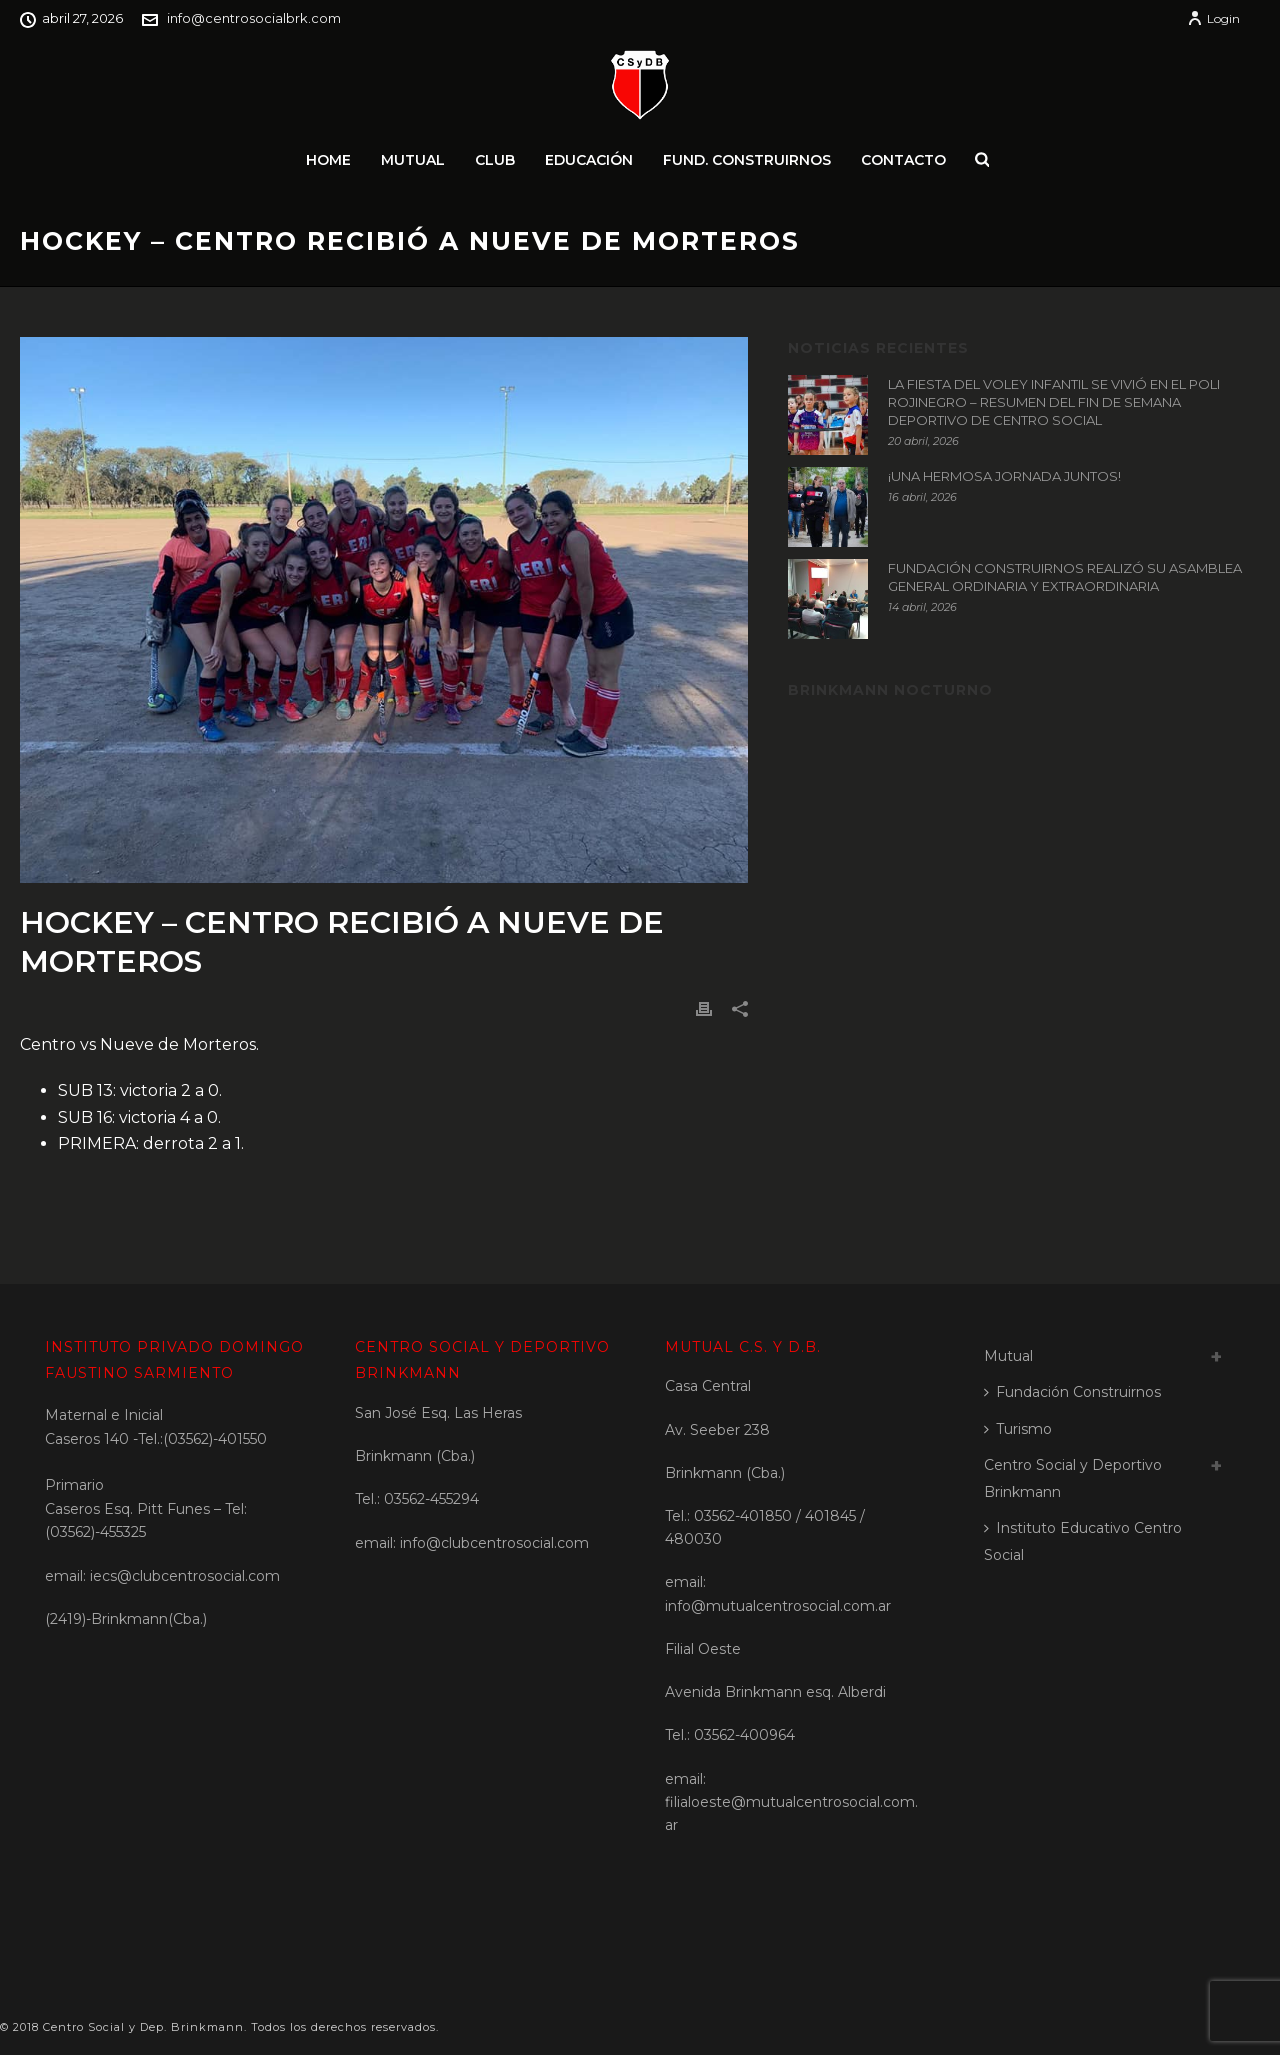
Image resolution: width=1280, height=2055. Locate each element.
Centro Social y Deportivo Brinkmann (1073, 1478)
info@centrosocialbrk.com (254, 18)
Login (1213, 18)
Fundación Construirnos (1072, 1392)
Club (495, 160)
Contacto (903, 160)
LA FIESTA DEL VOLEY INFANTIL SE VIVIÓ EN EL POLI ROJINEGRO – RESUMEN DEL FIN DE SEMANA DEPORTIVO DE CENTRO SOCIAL (1054, 402)
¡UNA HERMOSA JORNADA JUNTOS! (1004, 476)
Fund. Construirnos (747, 160)
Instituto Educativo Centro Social (1083, 1541)
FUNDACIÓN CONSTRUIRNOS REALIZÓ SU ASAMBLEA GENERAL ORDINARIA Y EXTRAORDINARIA (1065, 577)
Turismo (1018, 1429)
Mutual (413, 160)
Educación (589, 160)
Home (328, 160)
